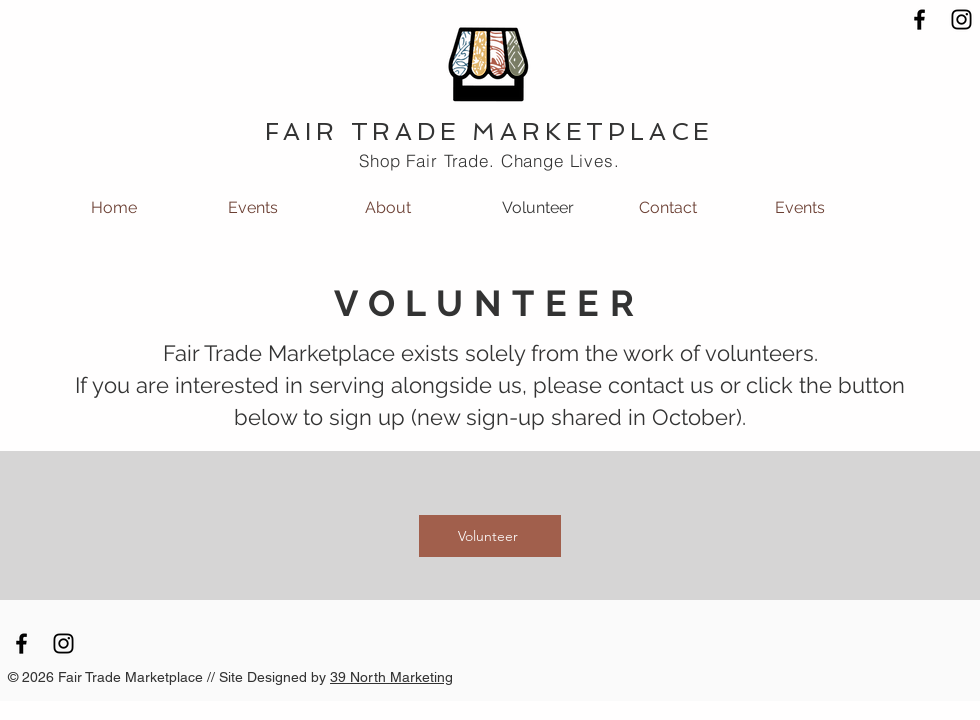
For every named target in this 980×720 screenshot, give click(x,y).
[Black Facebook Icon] (919, 19)
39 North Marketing (391, 677)
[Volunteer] (490, 536)
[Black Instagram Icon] (961, 19)
